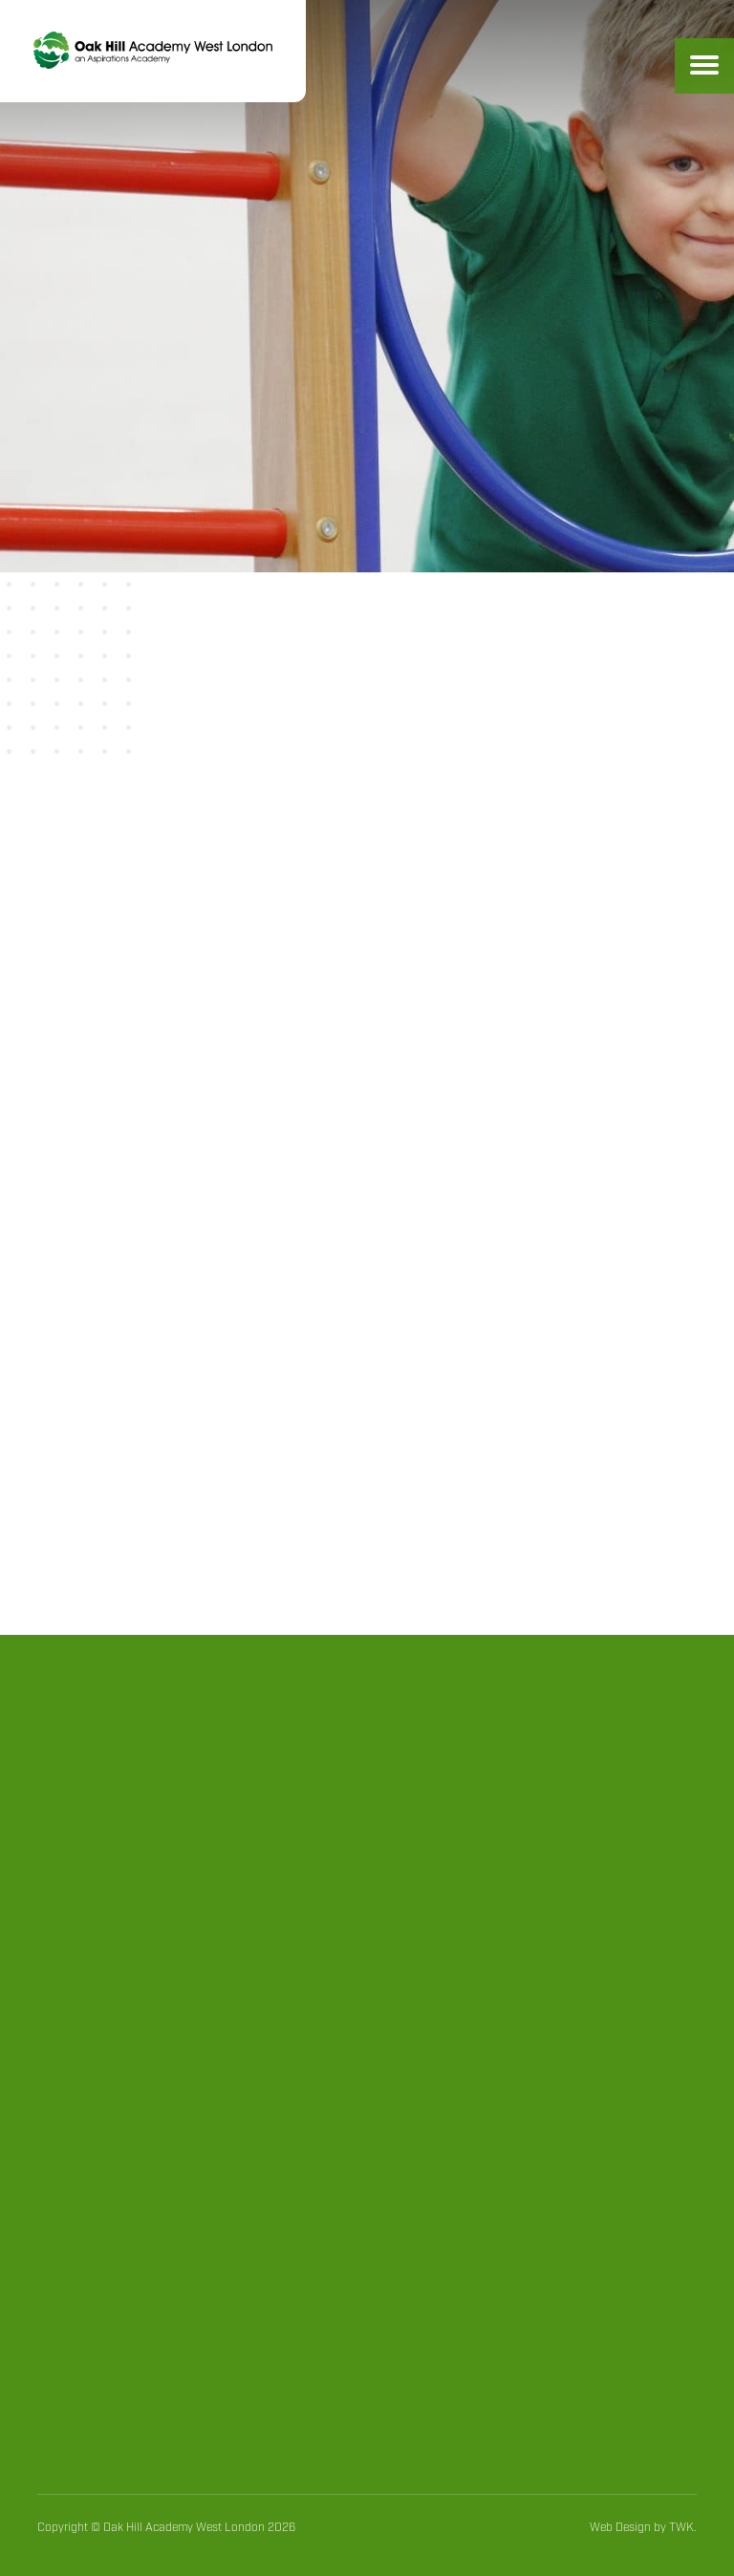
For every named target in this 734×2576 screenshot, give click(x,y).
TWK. (683, 2528)
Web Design (620, 2528)
